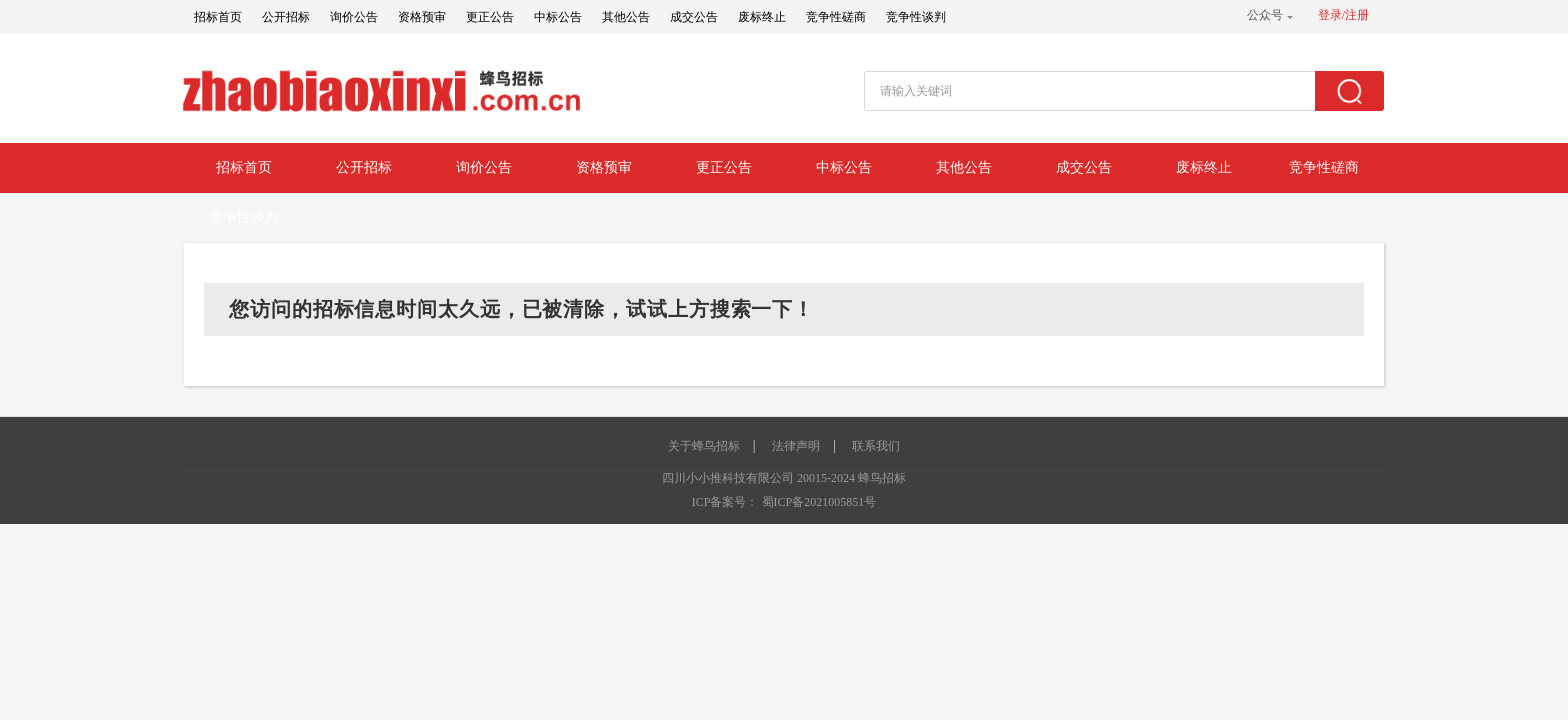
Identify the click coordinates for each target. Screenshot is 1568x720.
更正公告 (490, 17)
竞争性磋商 (836, 17)
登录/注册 (1343, 15)
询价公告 (354, 17)
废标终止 (762, 17)
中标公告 (558, 17)
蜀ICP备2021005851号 (819, 502)
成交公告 (694, 17)
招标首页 (218, 17)
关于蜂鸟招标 (704, 446)
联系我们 (876, 446)
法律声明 (796, 446)
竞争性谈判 (916, 17)
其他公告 (626, 17)
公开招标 (286, 17)
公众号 (1265, 15)
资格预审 (422, 17)
